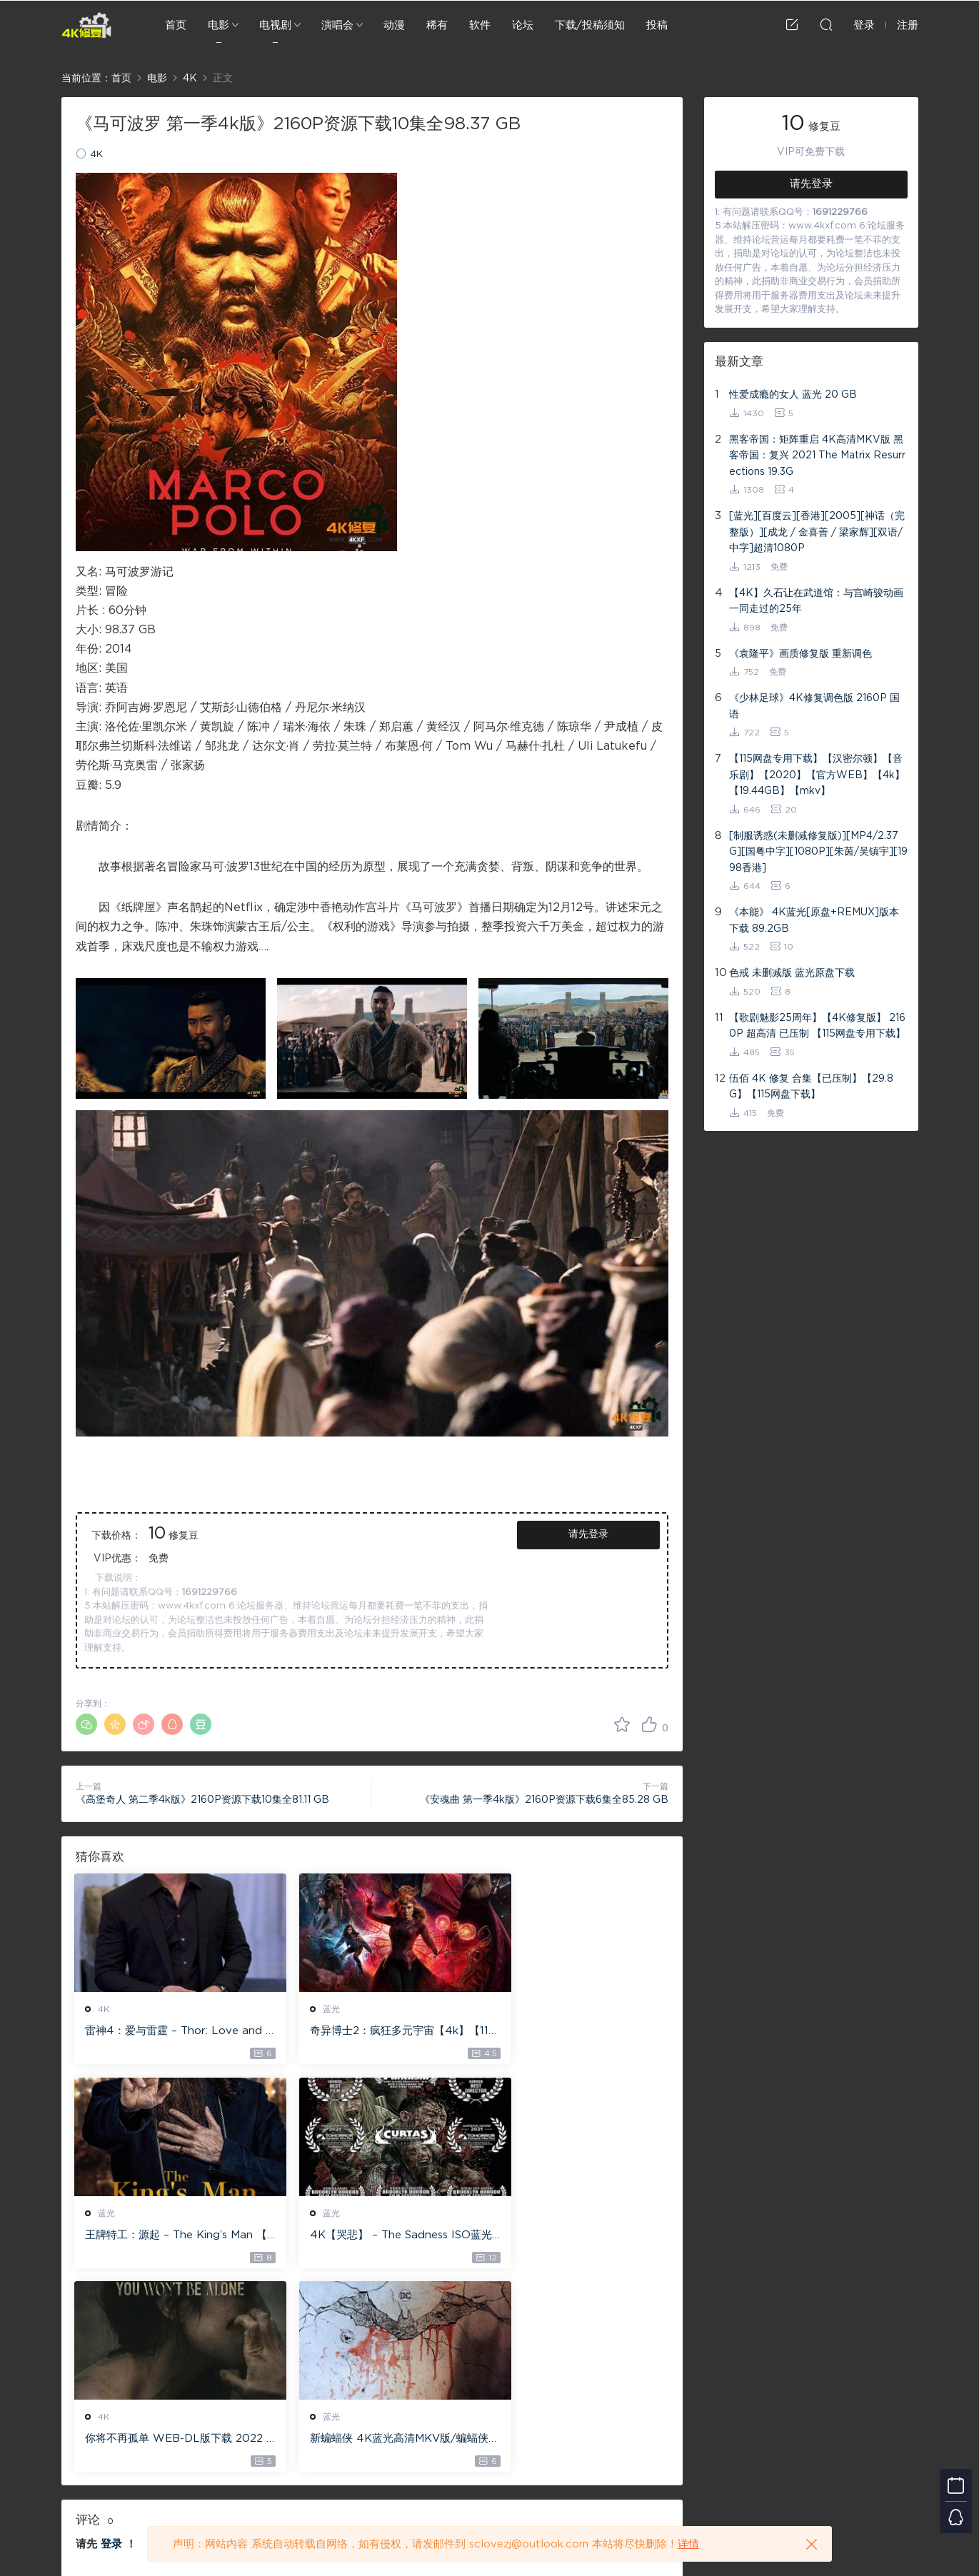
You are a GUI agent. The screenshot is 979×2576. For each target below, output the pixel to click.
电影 (218, 25)
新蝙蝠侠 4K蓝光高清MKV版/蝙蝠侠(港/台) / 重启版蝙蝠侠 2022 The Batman (573, 2236)
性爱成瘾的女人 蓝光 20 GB (793, 395)
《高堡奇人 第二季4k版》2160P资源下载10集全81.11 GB (202, 1800)
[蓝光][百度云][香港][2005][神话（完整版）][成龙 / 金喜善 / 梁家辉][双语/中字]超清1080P (817, 532)
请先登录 (588, 1534)
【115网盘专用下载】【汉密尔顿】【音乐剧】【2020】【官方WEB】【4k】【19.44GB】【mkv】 (817, 775)
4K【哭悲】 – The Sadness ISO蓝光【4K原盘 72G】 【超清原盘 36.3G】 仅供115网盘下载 (167, 2236)
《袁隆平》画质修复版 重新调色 (800, 654)
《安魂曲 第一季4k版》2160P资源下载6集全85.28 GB (544, 1800)
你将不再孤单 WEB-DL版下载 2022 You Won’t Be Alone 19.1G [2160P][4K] (370, 2236)
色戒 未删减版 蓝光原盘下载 (792, 973)
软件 (480, 25)
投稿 (657, 25)
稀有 (437, 25)
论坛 (522, 25)
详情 (688, 2544)
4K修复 (86, 25)
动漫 (394, 25)
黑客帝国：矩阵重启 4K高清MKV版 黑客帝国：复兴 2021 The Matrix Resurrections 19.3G (817, 456)
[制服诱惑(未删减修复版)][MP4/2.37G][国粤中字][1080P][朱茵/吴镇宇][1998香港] (818, 852)
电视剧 (275, 25)
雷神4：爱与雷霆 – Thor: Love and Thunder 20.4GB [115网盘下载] (168, 2032)
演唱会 (337, 25)
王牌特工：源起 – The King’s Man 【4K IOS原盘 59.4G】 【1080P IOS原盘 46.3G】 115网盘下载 (571, 2032)
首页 (175, 25)
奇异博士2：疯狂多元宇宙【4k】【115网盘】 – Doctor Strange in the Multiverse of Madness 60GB (369, 2032)
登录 (111, 2342)
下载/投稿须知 (590, 25)
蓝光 (309, 2009)
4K (96, 154)
